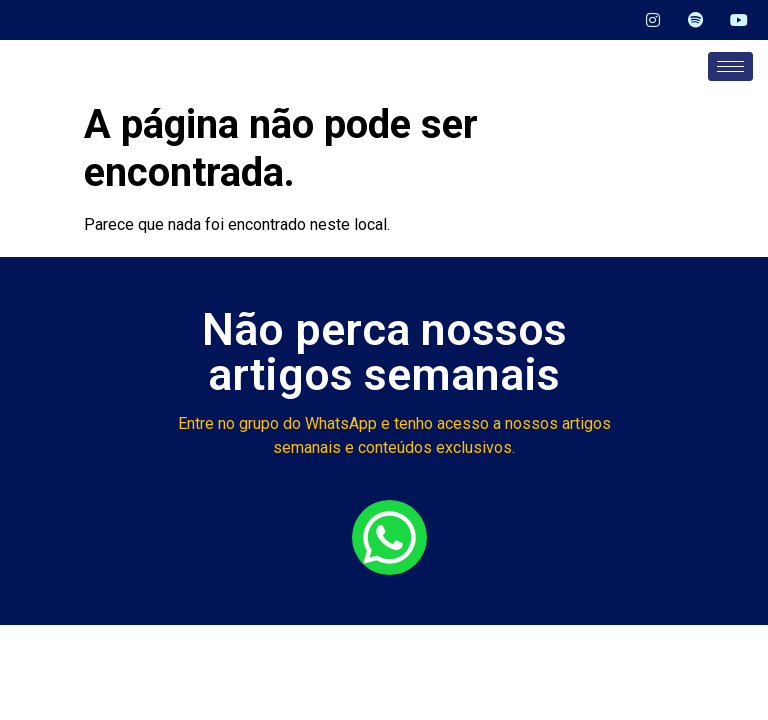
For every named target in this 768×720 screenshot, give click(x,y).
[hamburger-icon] (730, 66)
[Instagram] (645, 20)
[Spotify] (689, 20)
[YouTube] (733, 20)
